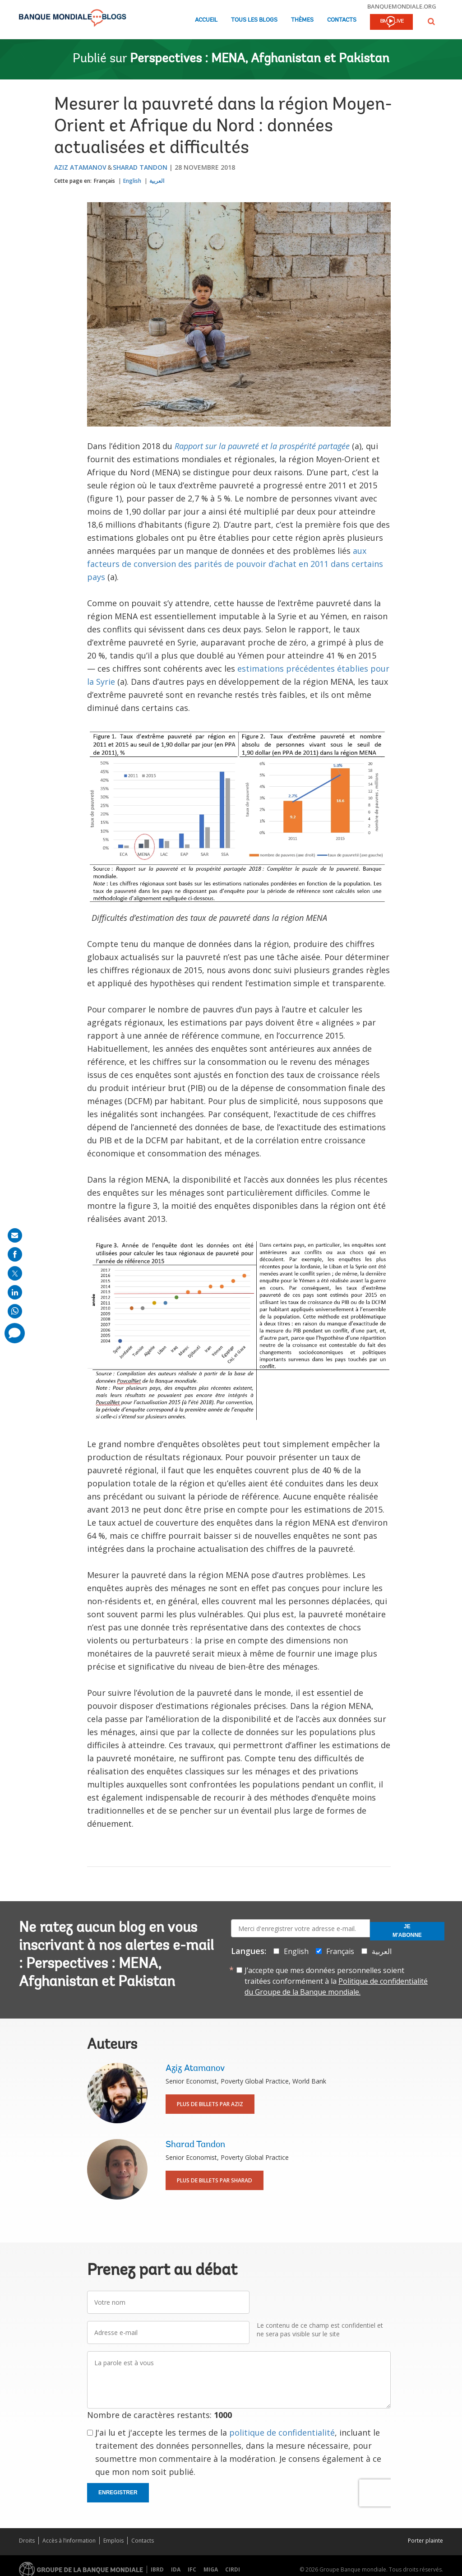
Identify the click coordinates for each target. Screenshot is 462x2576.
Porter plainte (425, 2540)
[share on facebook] (15, 1254)
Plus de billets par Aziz (210, 2104)
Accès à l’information (69, 2540)
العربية (156, 181)
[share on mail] (15, 1235)
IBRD (157, 2569)
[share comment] (15, 1333)
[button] (431, 21)
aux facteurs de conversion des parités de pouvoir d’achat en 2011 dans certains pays (235, 563)
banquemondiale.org (401, 6)
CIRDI (232, 2569)
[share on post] (15, 1273)
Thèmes (302, 20)
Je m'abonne (407, 1930)
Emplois (113, 2540)
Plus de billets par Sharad (214, 2180)
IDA (175, 2569)
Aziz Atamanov (80, 167)
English (132, 181)
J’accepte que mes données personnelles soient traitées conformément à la (336, 1981)
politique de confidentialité (282, 2432)
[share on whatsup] (15, 1311)
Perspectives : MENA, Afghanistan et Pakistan (259, 59)
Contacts (341, 20)
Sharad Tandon (140, 167)
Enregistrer (118, 2492)
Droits (27, 2540)
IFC (192, 2569)
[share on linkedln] (15, 1292)
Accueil (206, 20)
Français (104, 181)
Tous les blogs (254, 20)
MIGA (210, 2569)
